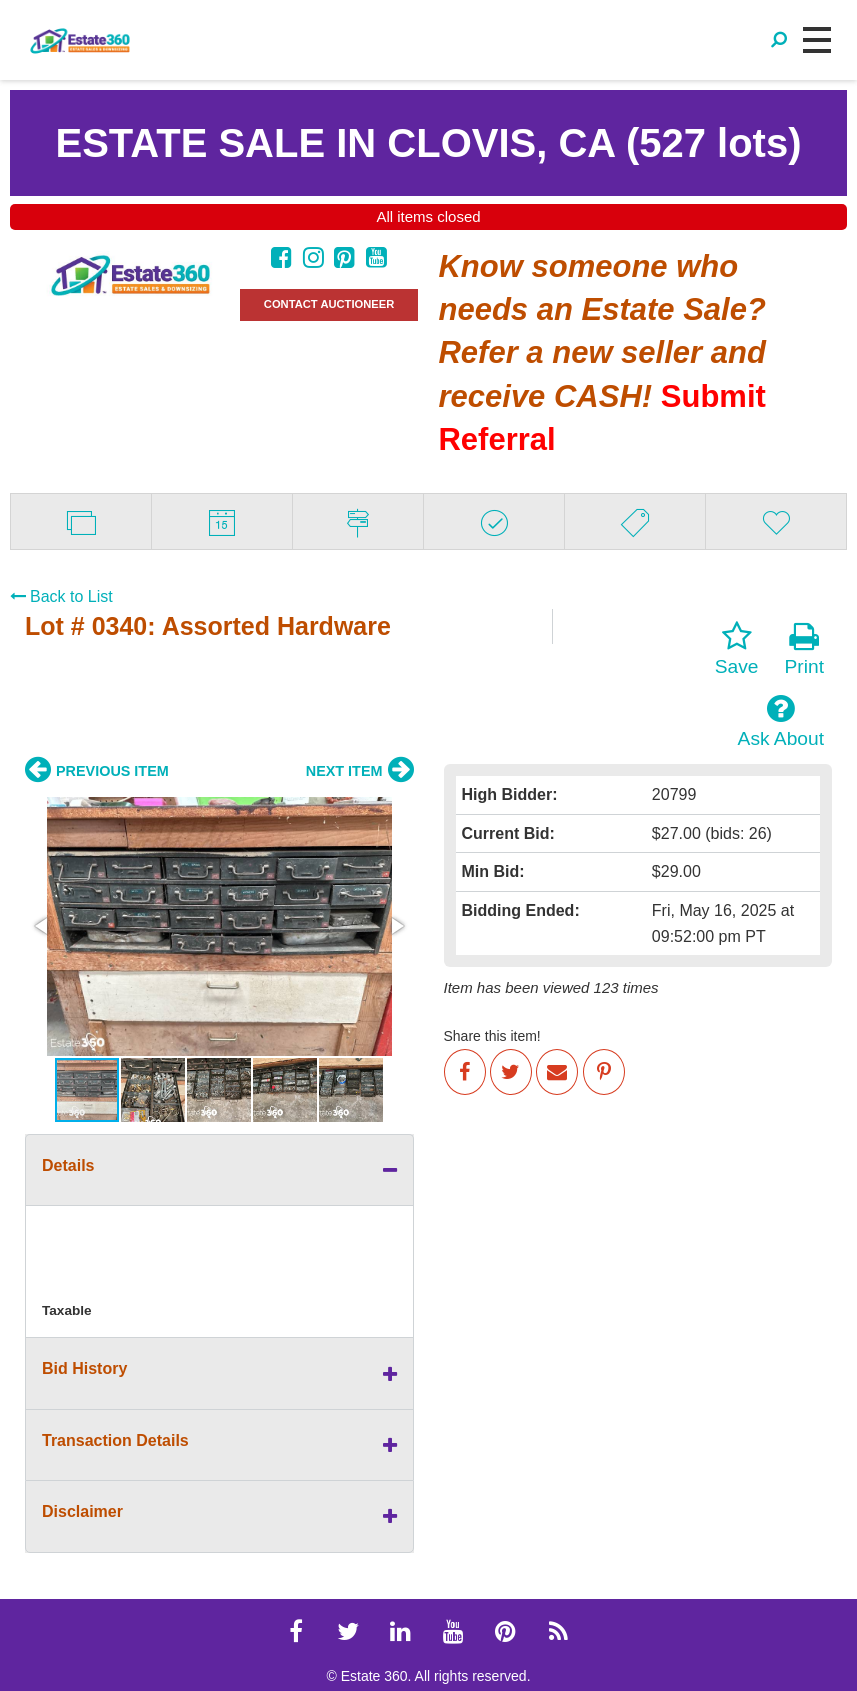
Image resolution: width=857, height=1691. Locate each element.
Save (737, 649)
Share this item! (492, 1036)
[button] (43, 926)
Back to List (61, 596)
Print (804, 649)
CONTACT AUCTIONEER (329, 304)
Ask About (781, 721)
